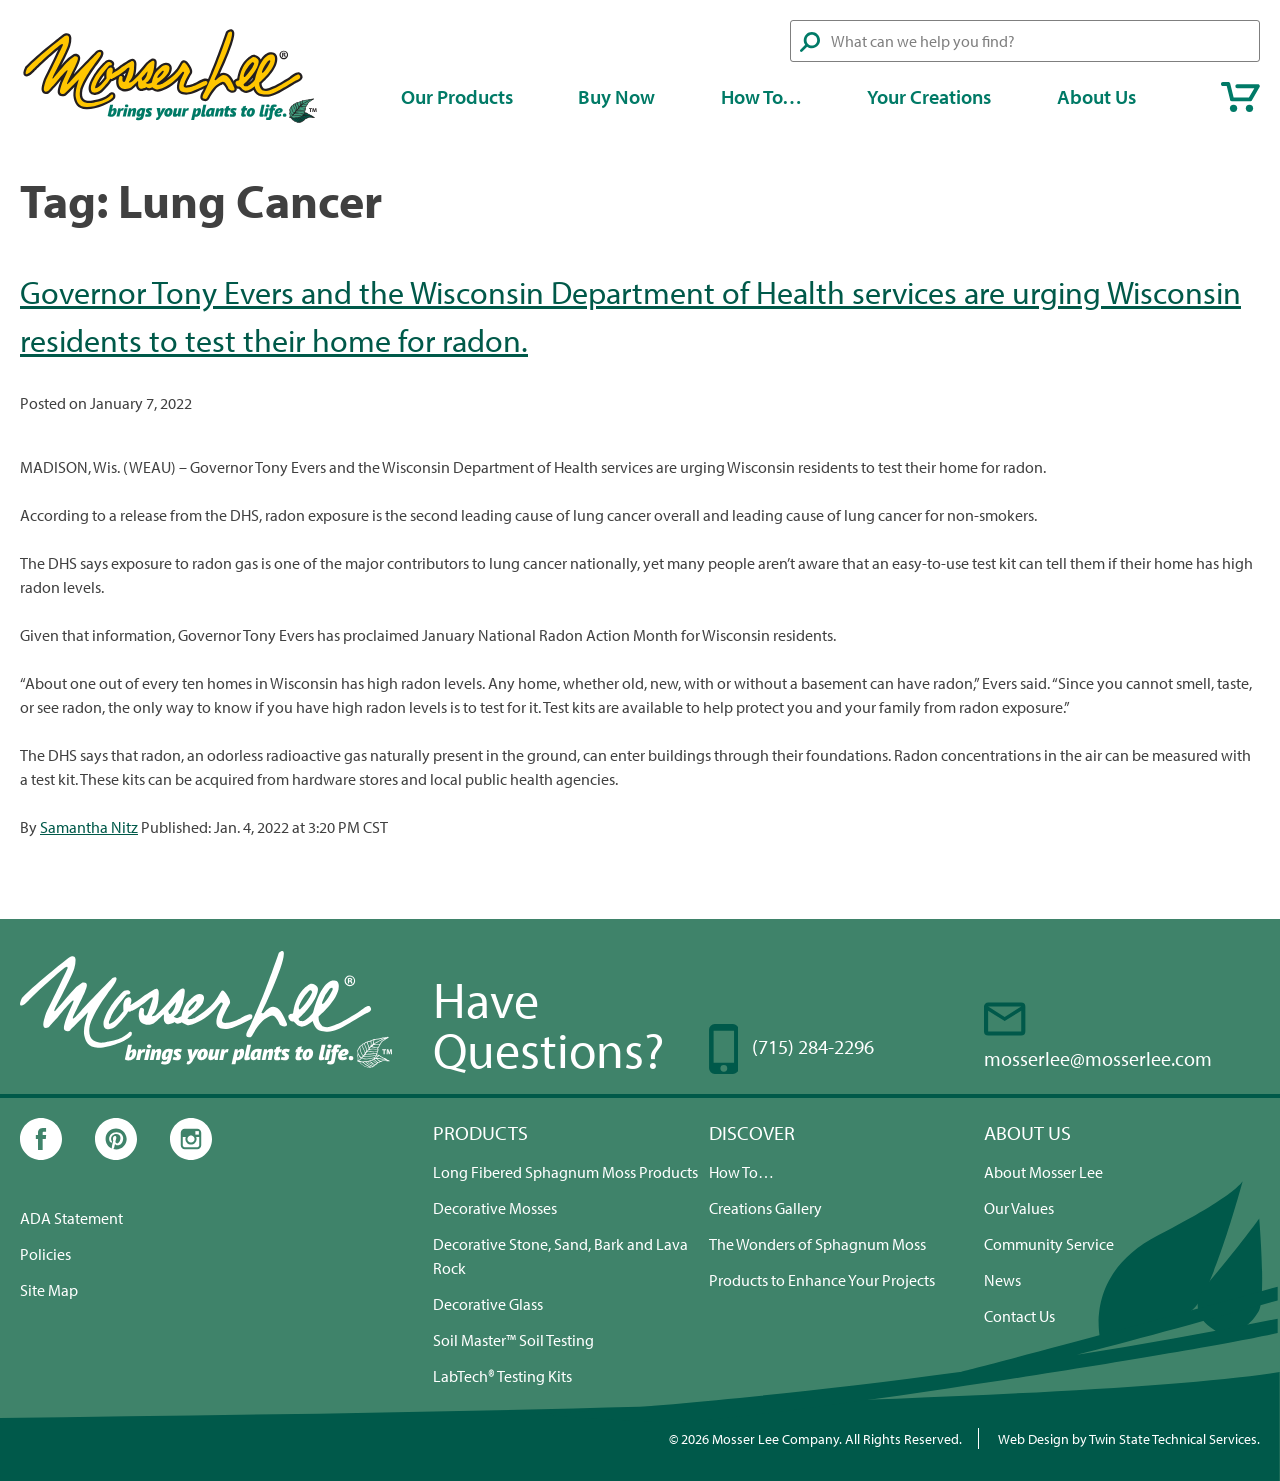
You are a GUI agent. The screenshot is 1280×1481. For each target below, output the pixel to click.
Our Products (457, 96)
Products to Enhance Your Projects (822, 1280)
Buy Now (616, 96)
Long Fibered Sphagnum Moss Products (565, 1172)
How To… (761, 96)
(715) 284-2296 (813, 1046)
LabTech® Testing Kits (502, 1376)
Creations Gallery (765, 1208)
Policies (45, 1254)
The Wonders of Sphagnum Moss (817, 1244)
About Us (1096, 96)
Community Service (1049, 1244)
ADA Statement (71, 1218)
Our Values (1019, 1208)
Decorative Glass (488, 1304)
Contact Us (1019, 1316)
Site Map (49, 1290)
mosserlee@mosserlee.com (1098, 1058)
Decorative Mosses (495, 1208)
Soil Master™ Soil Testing (513, 1340)
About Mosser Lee (1043, 1172)
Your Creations (929, 96)
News (1002, 1280)
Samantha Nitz (89, 827)
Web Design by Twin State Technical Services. (1129, 1438)
